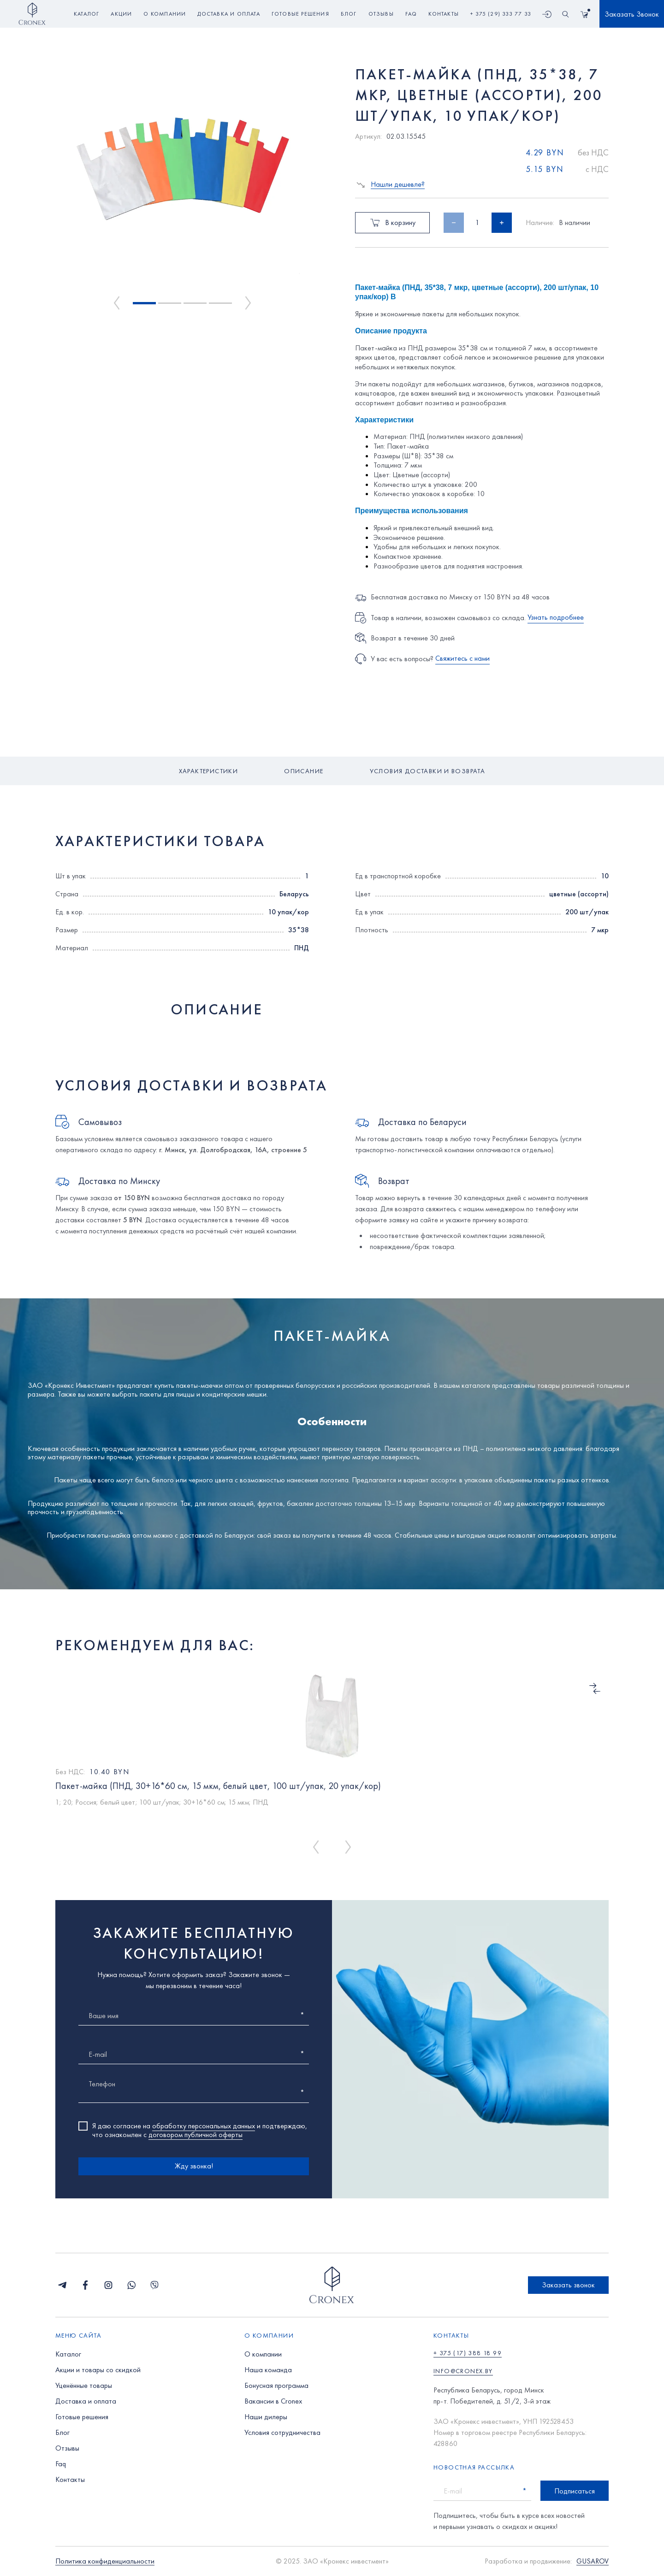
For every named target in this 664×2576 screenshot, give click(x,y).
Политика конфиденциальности (104, 2561)
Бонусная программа (276, 2385)
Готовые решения (81, 2417)
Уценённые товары (83, 2385)
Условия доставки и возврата (428, 771)
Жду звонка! (194, 2166)
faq (411, 14)
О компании (263, 2354)
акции (121, 14)
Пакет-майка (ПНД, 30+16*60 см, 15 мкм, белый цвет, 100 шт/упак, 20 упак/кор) (218, 1786)
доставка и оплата (228, 14)
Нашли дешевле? (398, 184)
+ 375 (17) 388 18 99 (467, 2353)
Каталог (86, 14)
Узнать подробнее (556, 617)
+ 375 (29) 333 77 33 (500, 14)
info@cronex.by (463, 2371)
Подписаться (574, 2491)
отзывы (381, 14)
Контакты (70, 2479)
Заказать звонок (568, 2285)
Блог (62, 2432)
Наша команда (268, 2370)
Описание (303, 771)
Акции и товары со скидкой (98, 2370)
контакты (443, 14)
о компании (164, 14)
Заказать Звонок (632, 14)
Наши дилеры (265, 2417)
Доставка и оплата (85, 2401)
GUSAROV (592, 2561)
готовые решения (300, 14)
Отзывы (67, 2448)
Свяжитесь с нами (462, 658)
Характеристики (208, 771)
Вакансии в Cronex (273, 2401)
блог (349, 14)
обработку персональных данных (203, 2126)
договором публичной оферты (195, 2134)
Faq (60, 2464)
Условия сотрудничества (282, 2432)
